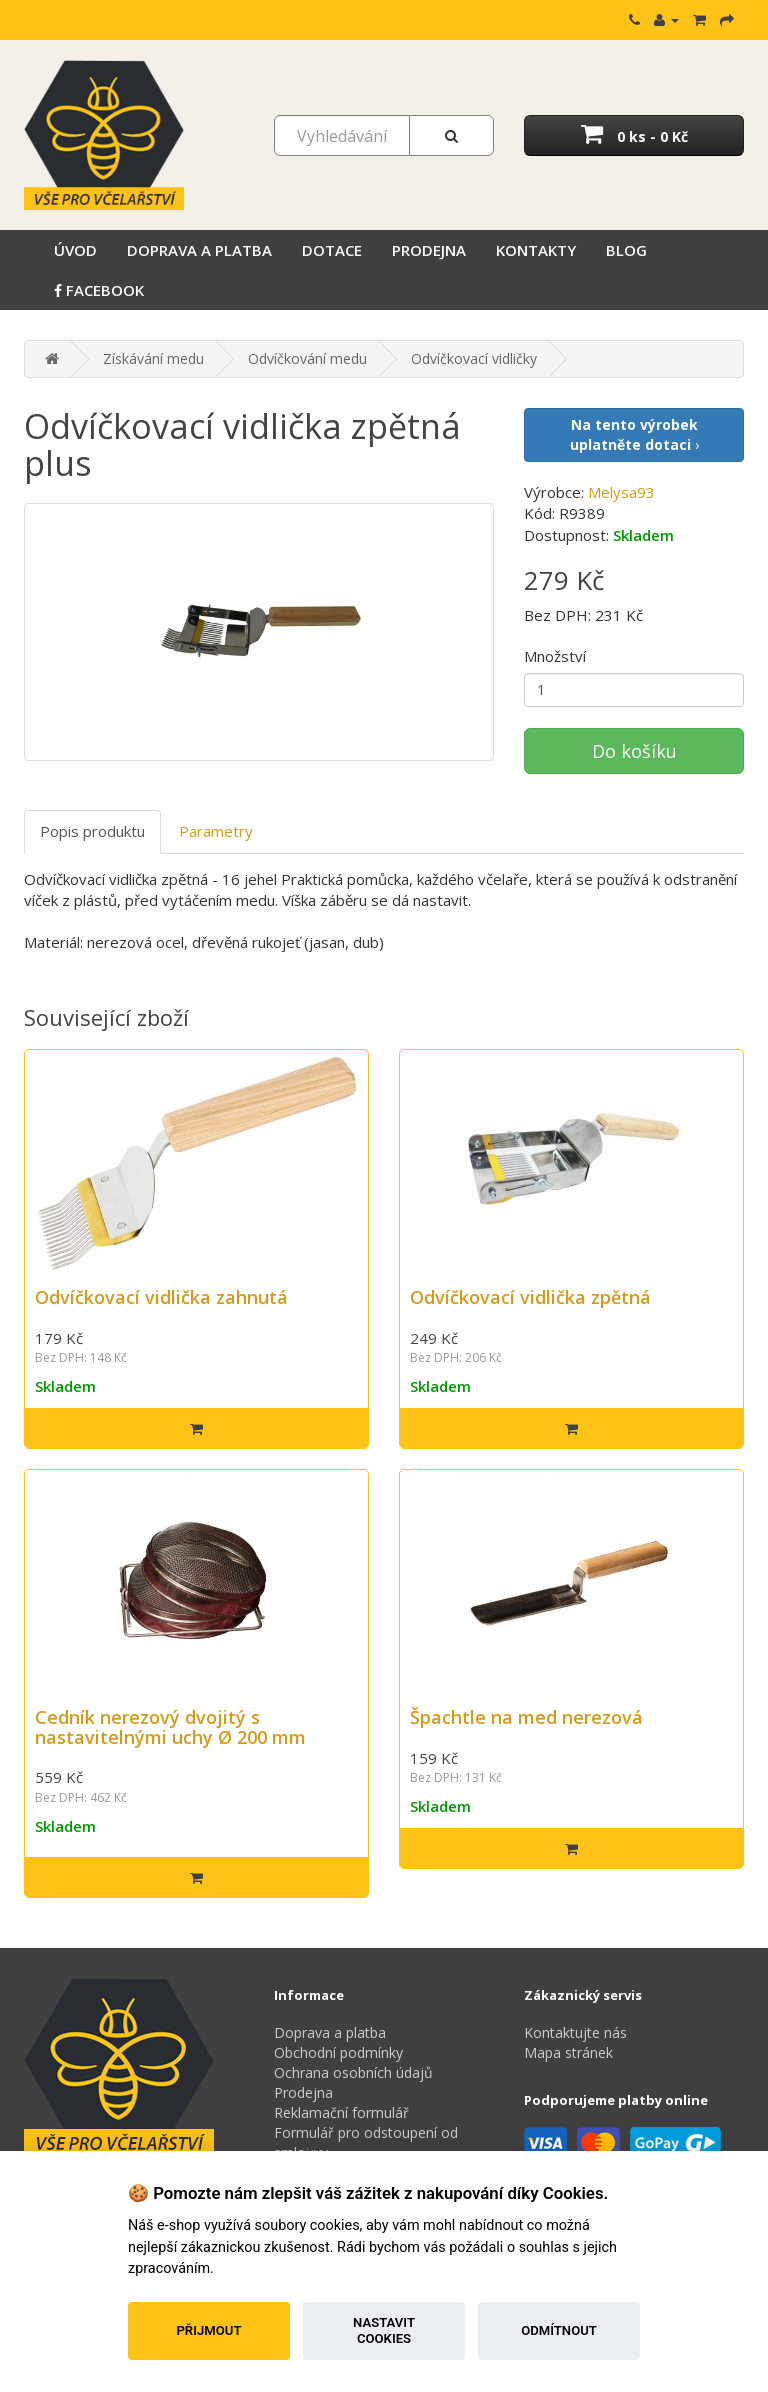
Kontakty (536, 250)
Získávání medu (153, 358)
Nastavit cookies (384, 2330)
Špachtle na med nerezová (526, 1717)
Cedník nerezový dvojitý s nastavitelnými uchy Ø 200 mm (170, 1727)
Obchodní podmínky (338, 2052)
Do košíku (634, 751)
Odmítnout (559, 2330)
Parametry (216, 831)
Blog (626, 250)
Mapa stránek (568, 2052)
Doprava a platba (199, 250)
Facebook (99, 290)
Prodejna (429, 250)
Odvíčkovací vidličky (474, 358)
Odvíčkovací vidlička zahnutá (161, 1297)
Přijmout (208, 2330)
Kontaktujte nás (575, 2032)
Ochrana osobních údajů (353, 2072)
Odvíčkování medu (307, 358)
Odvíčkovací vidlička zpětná (530, 1297)
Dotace (332, 250)
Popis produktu (92, 831)
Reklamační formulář (341, 2112)
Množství (555, 656)
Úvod (75, 250)
